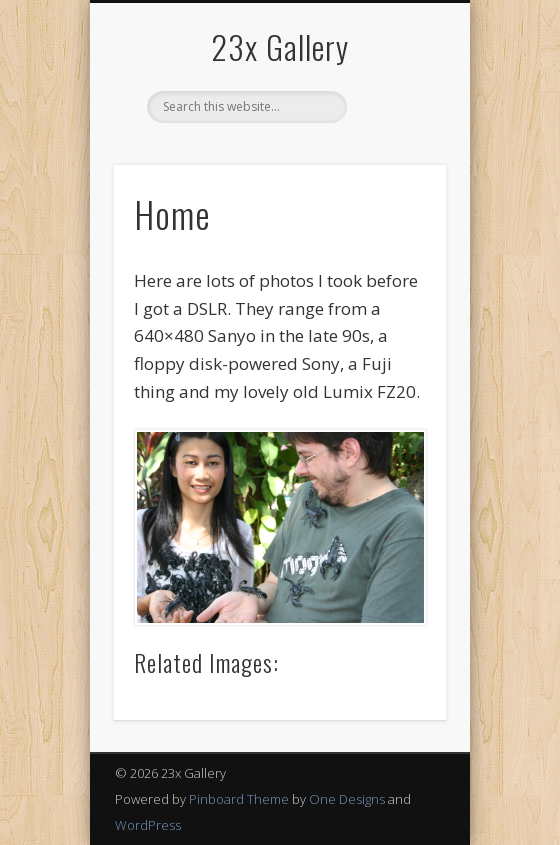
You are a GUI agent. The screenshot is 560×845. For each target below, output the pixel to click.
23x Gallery (280, 46)
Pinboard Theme (239, 799)
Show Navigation (397, 179)
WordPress (148, 825)
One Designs (347, 799)
